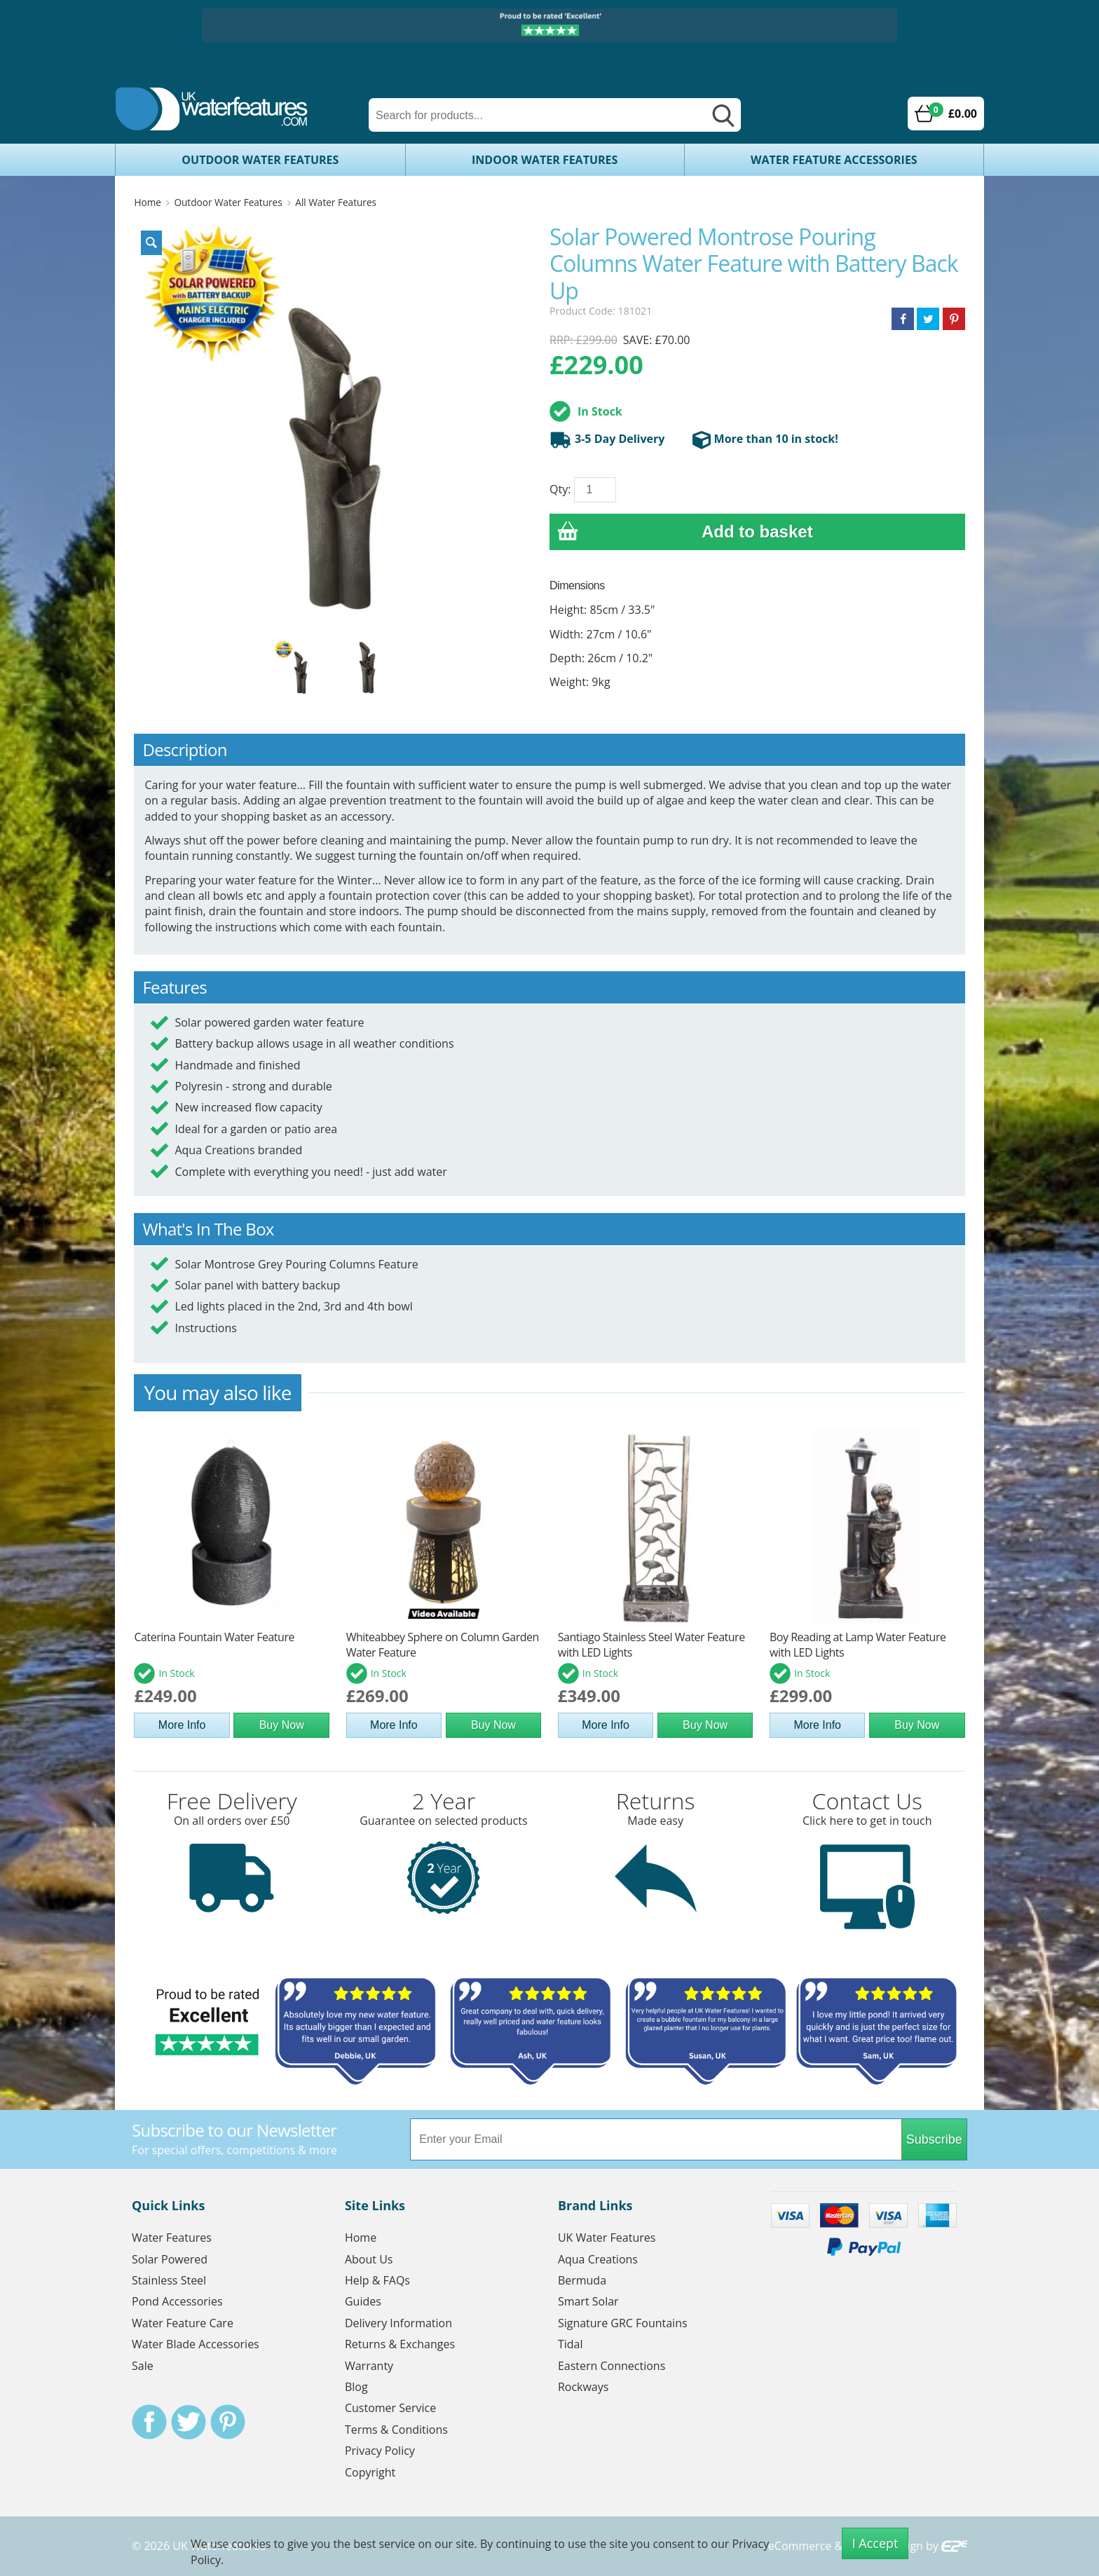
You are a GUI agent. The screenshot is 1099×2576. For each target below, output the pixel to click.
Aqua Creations (598, 2259)
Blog (356, 2387)
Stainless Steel (169, 2280)
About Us (369, 2259)
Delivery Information (398, 2323)
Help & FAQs (377, 2280)
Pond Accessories (177, 2301)
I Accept (875, 2543)
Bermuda (582, 2280)
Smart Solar (588, 2301)
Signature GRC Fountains (623, 2323)
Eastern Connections (611, 2365)
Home (147, 202)
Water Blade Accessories (195, 2344)
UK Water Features (606, 2237)
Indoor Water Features (544, 159)
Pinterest (227, 2421)
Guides (363, 2301)
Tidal (570, 2344)
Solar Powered (169, 2259)
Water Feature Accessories (834, 159)
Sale (142, 2365)
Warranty (369, 2365)
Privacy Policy (380, 2450)
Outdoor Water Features (260, 159)
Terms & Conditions (396, 2429)
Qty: (560, 489)
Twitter (188, 2421)
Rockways (583, 2387)
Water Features (172, 2237)
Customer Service (390, 2408)
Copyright (370, 2472)
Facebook (149, 2421)
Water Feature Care (182, 2323)
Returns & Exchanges (400, 2344)
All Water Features (335, 202)
